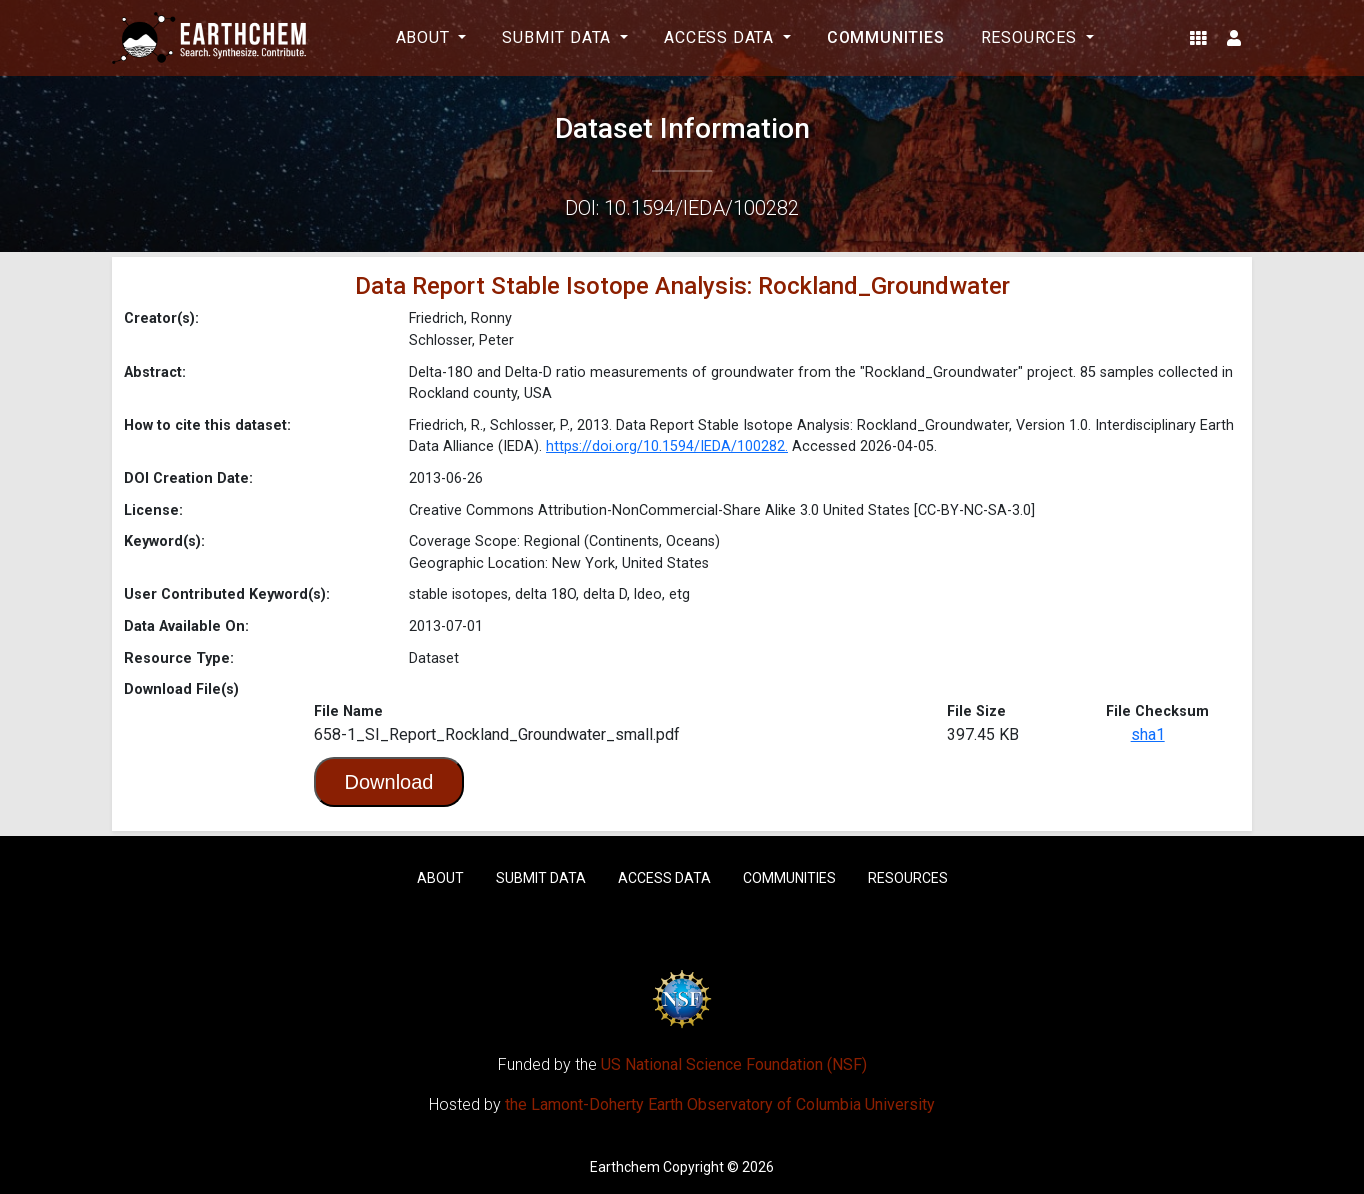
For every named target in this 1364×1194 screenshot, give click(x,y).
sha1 (1148, 734)
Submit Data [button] (559, 37)
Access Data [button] (721, 37)
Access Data (664, 878)
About (440, 878)
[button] (1198, 38)
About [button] (425, 37)
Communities (886, 37)
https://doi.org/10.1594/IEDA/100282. (667, 446)
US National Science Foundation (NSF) (734, 1064)
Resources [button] (1031, 37)
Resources (908, 878)
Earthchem (625, 1167)
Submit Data (541, 878)
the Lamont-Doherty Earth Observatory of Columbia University (720, 1104)
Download (389, 782)
